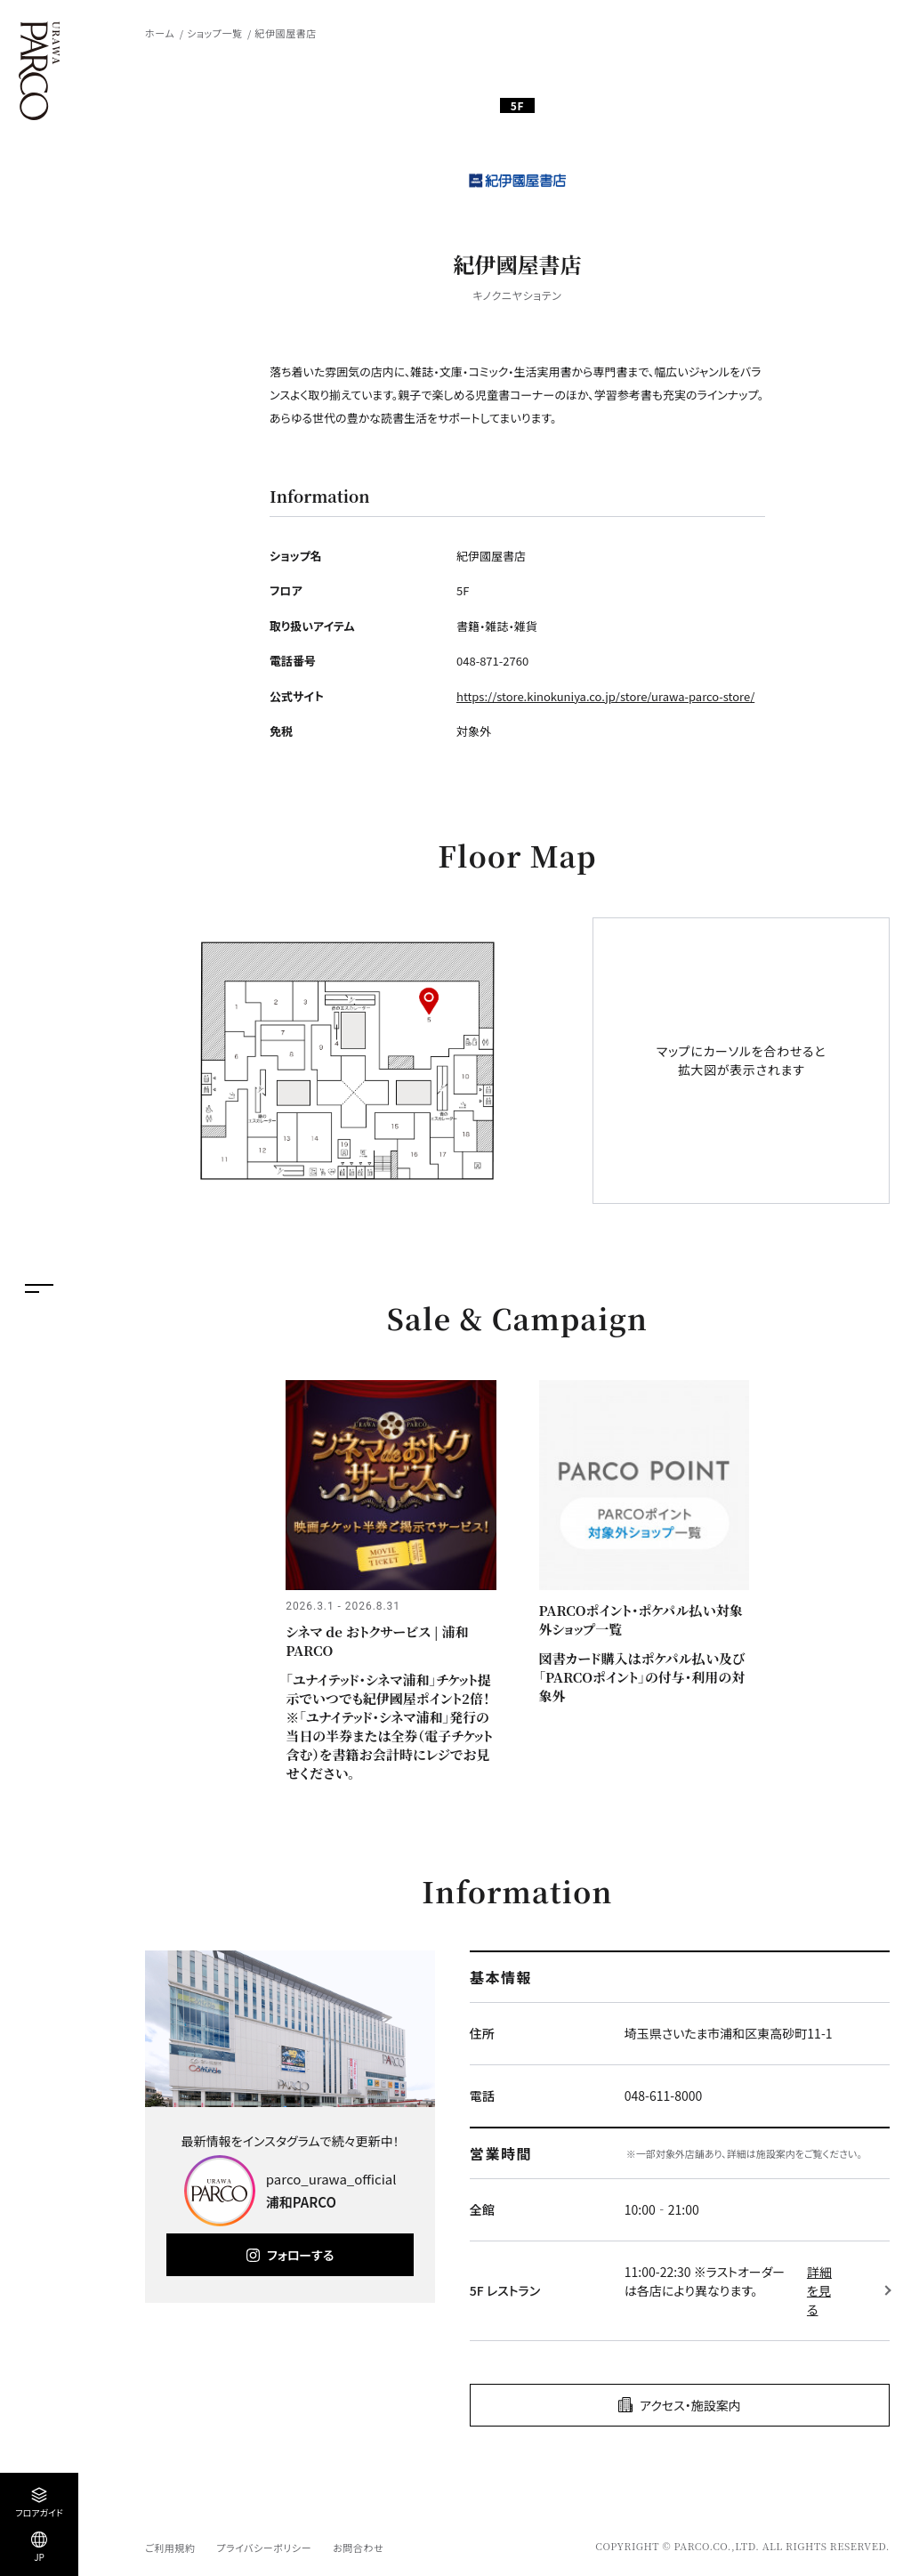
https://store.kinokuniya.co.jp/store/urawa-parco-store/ (605, 696)
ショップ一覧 (214, 33)
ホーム (159, 33)
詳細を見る (819, 2290)
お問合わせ (358, 2547)
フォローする (300, 2255)
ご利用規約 (170, 2547)
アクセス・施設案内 (690, 2405)
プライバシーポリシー (263, 2547)
